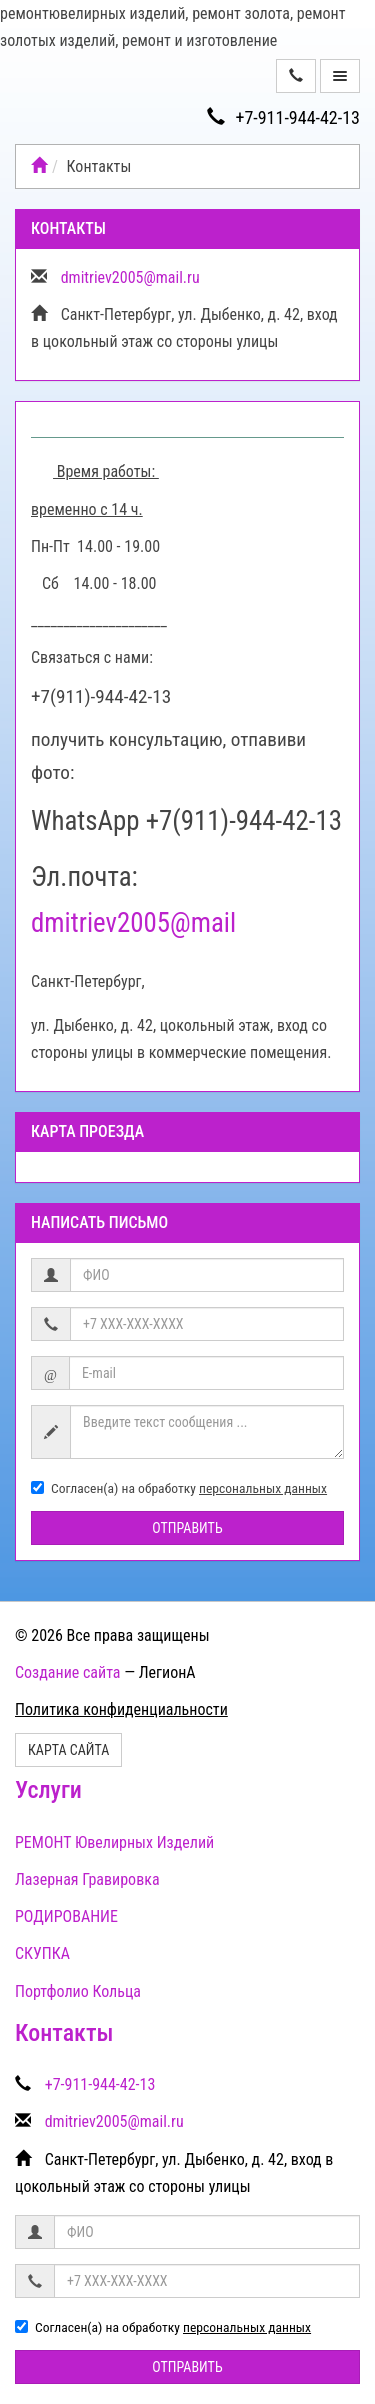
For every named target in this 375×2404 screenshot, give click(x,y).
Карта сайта (68, 1750)
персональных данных (263, 1488)
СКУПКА (42, 1953)
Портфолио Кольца (78, 1991)
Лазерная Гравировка (87, 1879)
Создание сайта (68, 1672)
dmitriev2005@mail (133, 923)
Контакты (64, 2033)
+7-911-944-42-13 (283, 117)
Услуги (48, 1790)
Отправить (187, 1528)
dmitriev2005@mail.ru (130, 277)
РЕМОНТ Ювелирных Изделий (114, 1842)
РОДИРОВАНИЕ (66, 1916)
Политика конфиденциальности (121, 1709)
